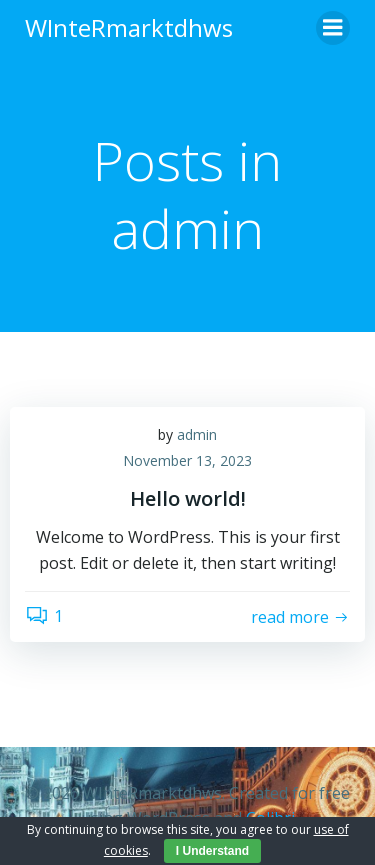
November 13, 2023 (187, 460)
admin (197, 434)
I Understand (212, 851)
